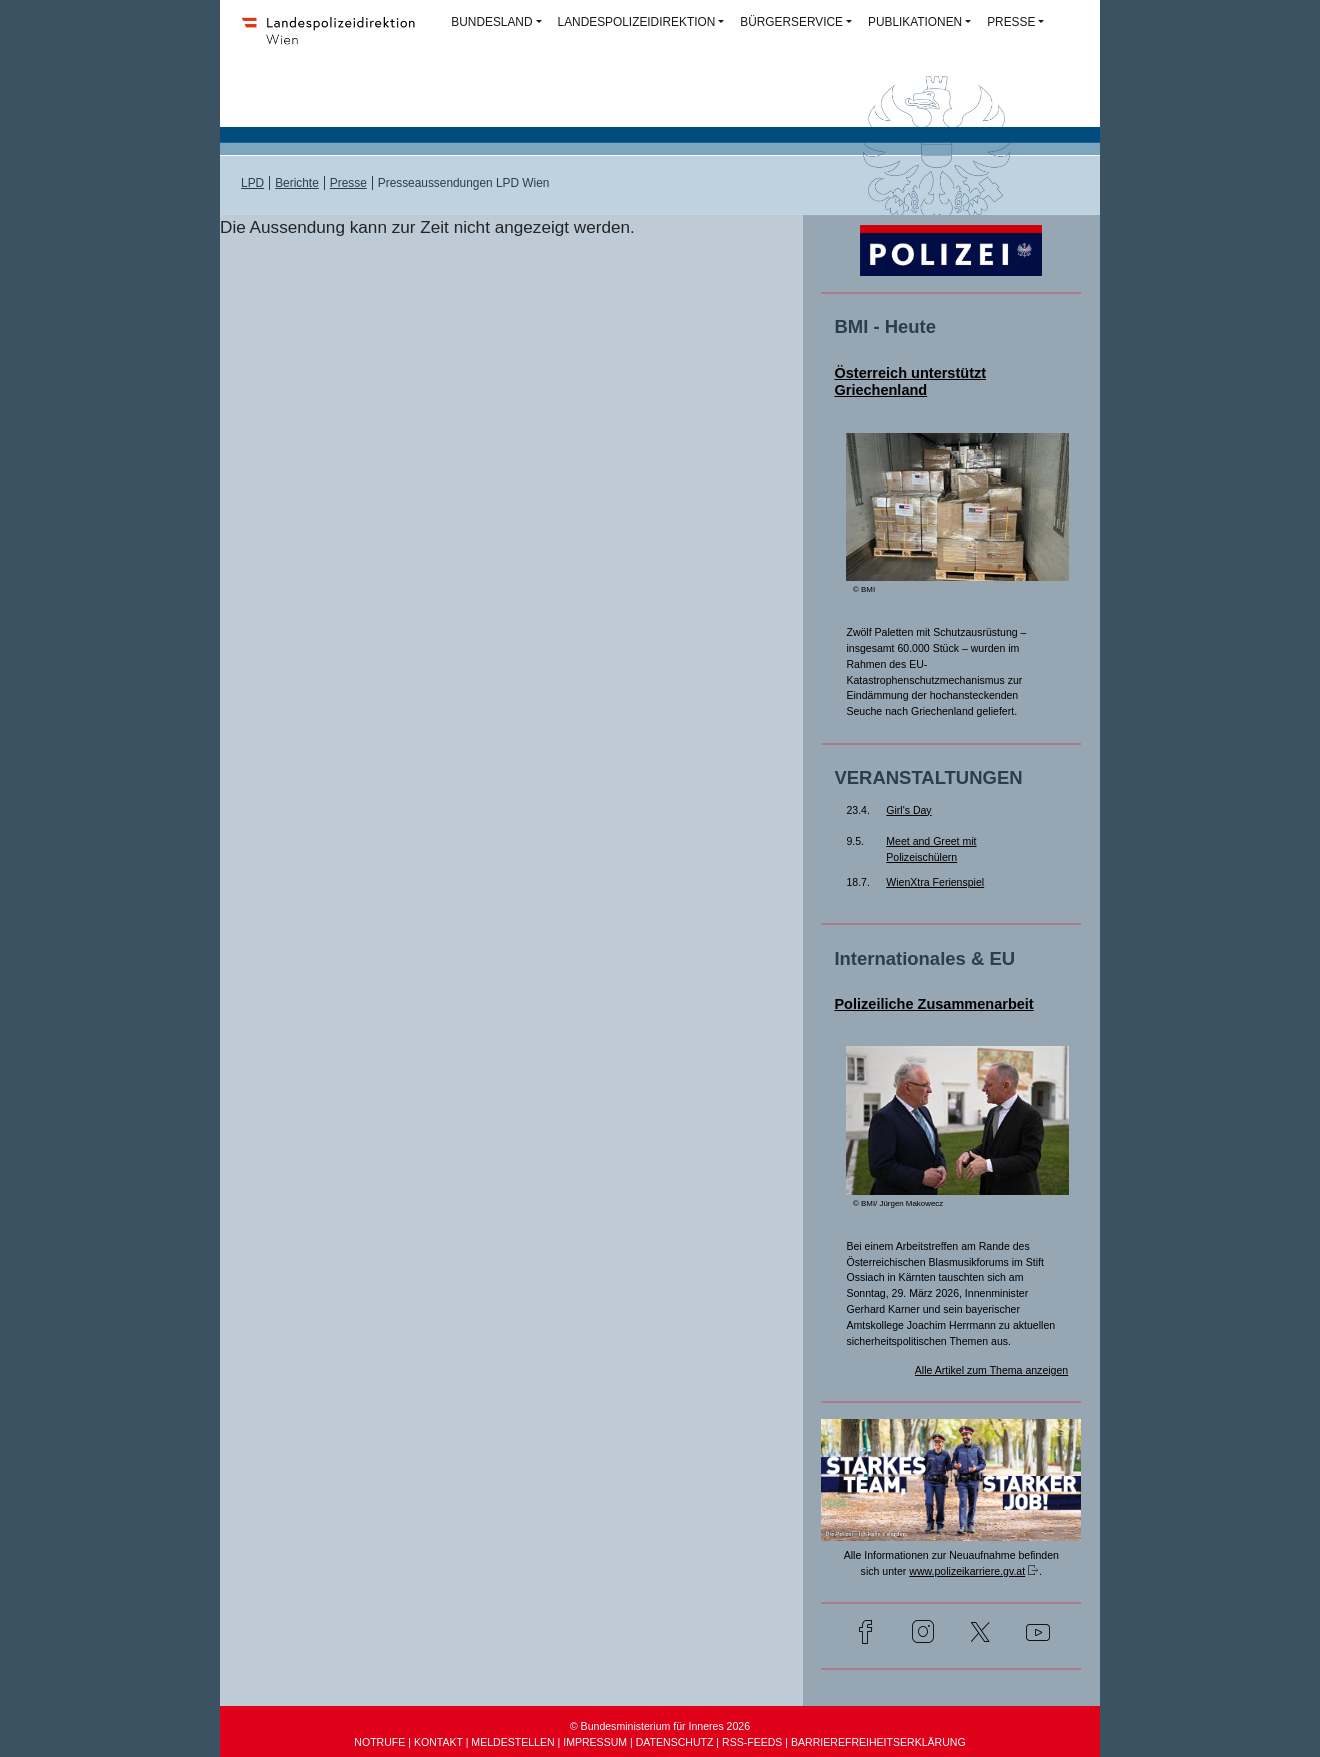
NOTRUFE (379, 1742)
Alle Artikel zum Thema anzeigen (991, 1370)
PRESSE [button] (1011, 22)
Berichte (297, 183)
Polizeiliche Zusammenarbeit (933, 1004)
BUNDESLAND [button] (491, 22)
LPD (252, 183)
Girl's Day (908, 810)
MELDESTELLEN (512, 1742)
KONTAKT (438, 1742)
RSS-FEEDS (752, 1742)
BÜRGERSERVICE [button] (791, 22)
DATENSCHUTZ (675, 1742)
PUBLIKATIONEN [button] (915, 22)
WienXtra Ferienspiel (935, 882)
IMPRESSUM (595, 1742)
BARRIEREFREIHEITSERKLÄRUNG (878, 1742)
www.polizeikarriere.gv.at (967, 1571)
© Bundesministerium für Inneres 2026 (660, 1726)
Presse (348, 183)
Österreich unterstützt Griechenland (910, 381)
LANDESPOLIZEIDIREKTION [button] (637, 22)
